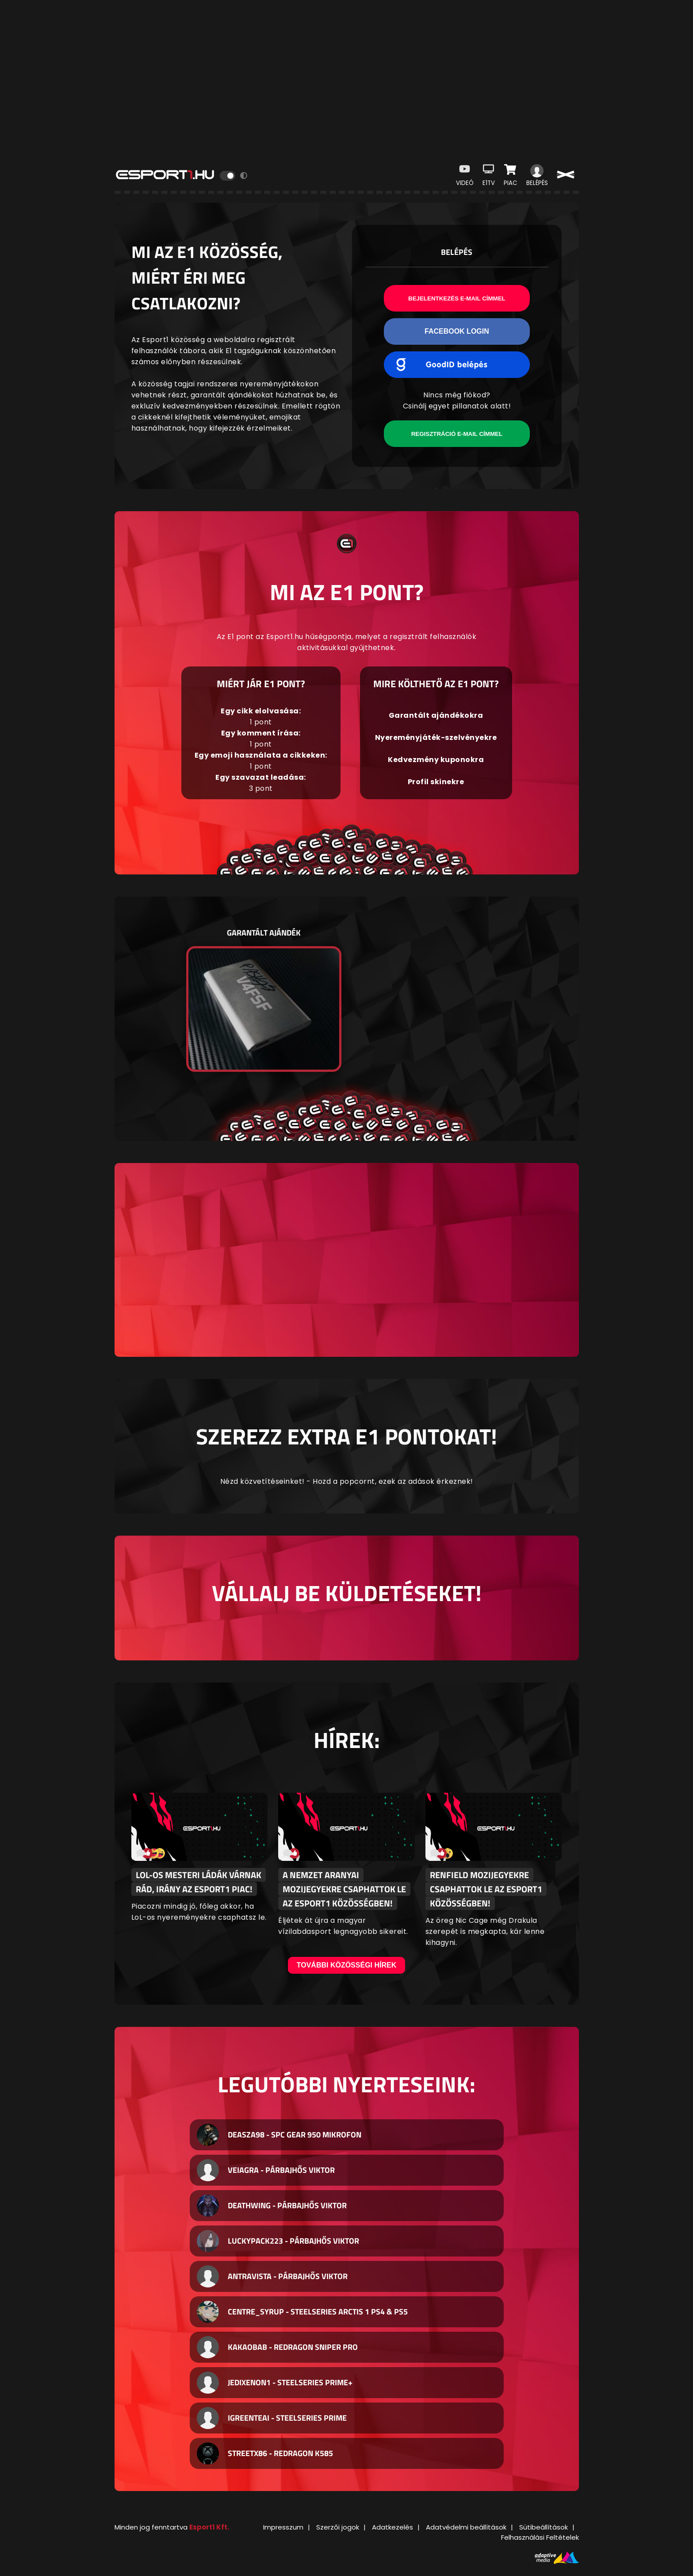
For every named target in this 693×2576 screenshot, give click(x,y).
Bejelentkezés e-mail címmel (456, 298)
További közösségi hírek (347, 1965)
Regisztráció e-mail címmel (456, 434)
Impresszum (283, 2527)
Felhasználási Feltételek (540, 2537)
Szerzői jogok (337, 2527)
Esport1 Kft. (209, 2527)
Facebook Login (457, 331)
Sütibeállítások (543, 2527)
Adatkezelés (392, 2527)
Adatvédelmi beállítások (466, 2527)
